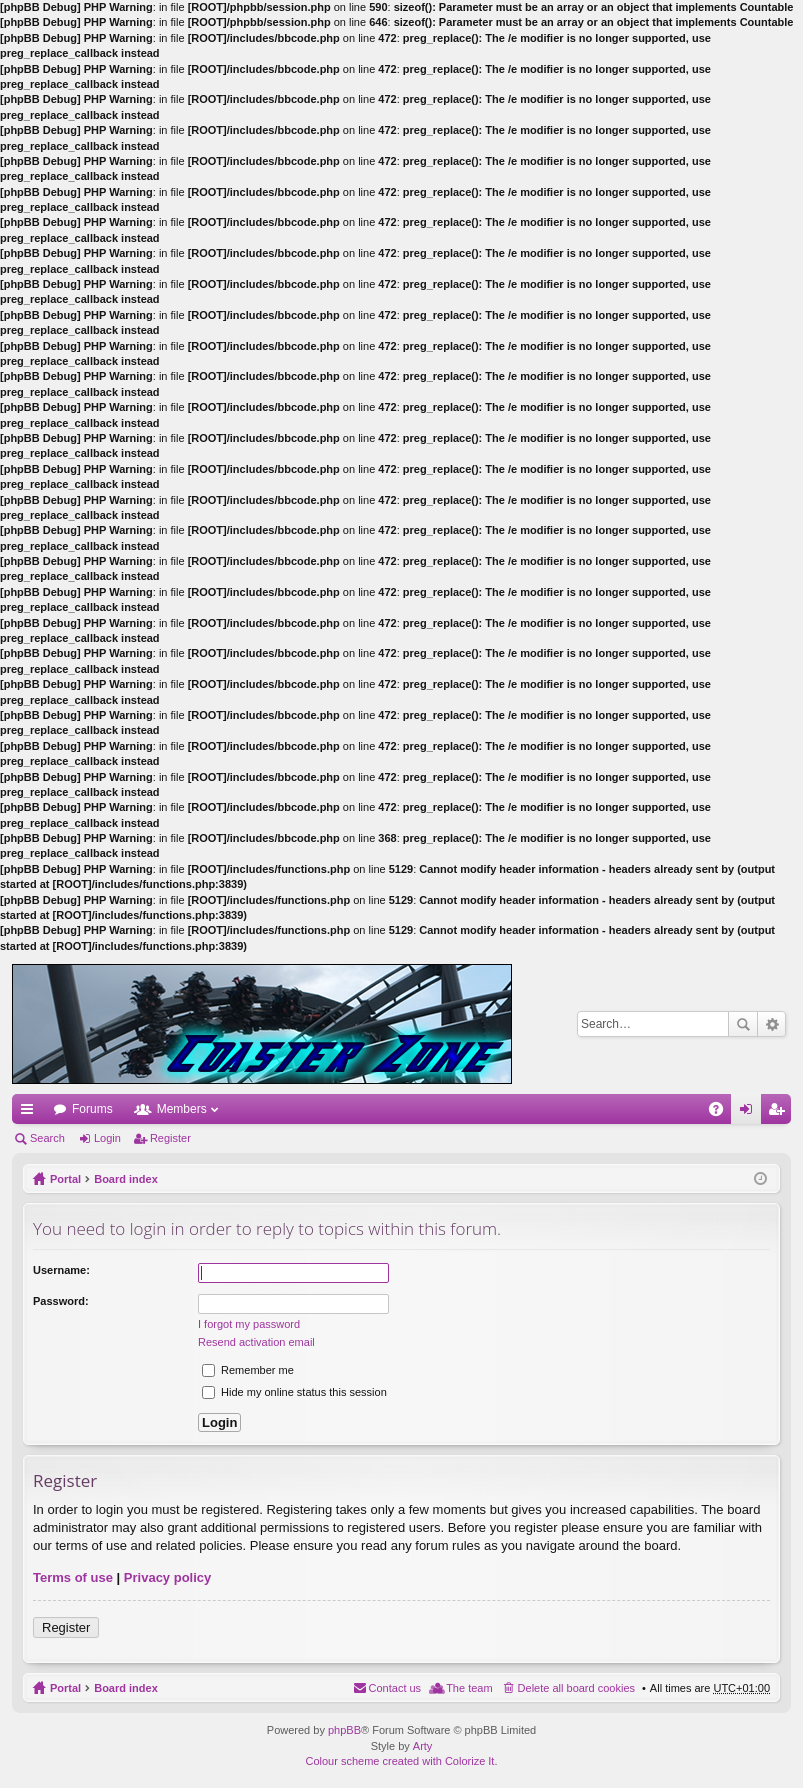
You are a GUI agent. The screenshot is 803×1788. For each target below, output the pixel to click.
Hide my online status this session (294, 1392)
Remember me (248, 1370)
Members (182, 1109)
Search (743, 1024)
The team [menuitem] (469, 1688)
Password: (61, 1301)
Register (170, 1138)
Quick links (31, 1113)
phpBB (344, 1730)
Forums (92, 1109)
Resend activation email (256, 1342)
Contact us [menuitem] (395, 1688)
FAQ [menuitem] (722, 1113)
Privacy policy (167, 1577)
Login (107, 1138)
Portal (65, 1179)
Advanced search (771, 1024)
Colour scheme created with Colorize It (400, 1761)
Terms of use (73, 1577)
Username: (61, 1270)
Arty (423, 1746)
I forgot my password (249, 1324)
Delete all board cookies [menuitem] (576, 1688)
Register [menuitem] (780, 1113)
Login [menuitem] (750, 1113)
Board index (126, 1179)
